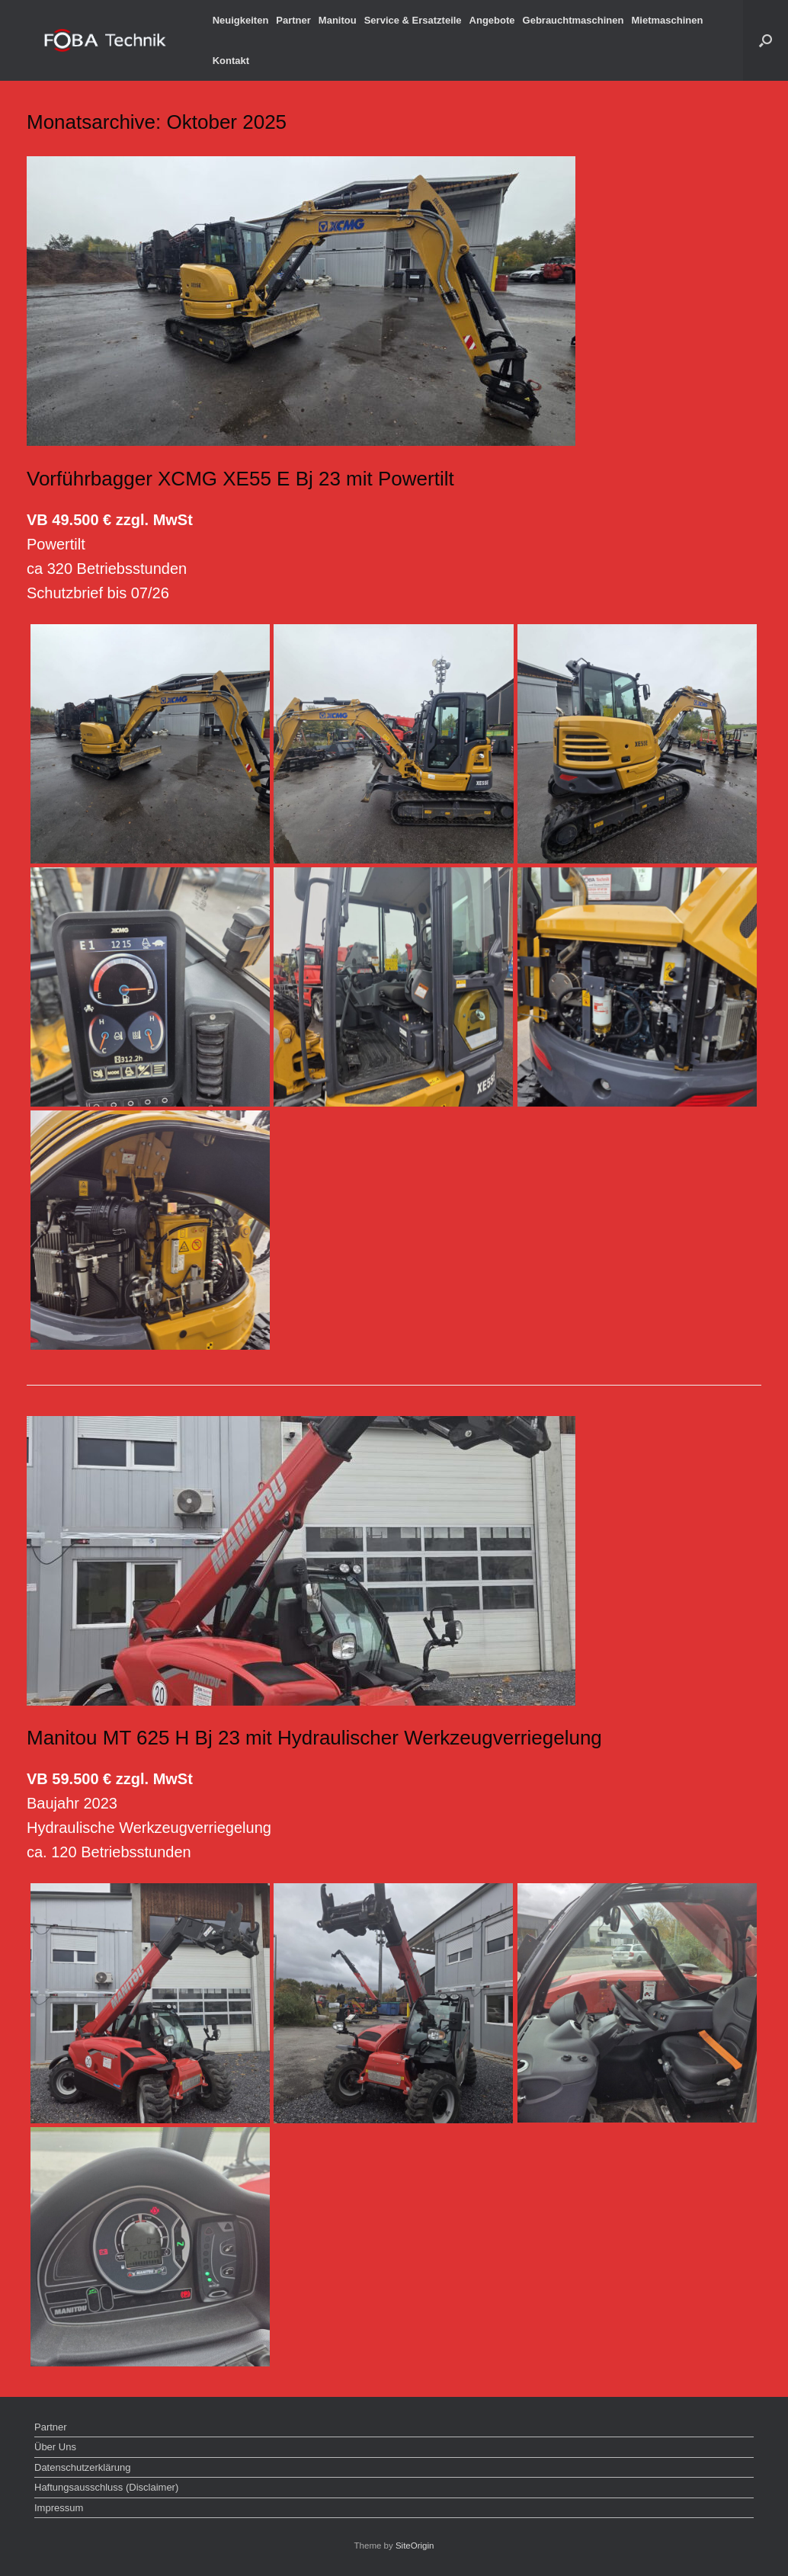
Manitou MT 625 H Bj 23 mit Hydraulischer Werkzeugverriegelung (314, 1737)
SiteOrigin (415, 2545)
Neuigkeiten (241, 20)
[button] (765, 40)
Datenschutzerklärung (82, 2467)
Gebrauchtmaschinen (573, 20)
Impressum (58, 2508)
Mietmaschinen (667, 20)
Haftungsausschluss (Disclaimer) (106, 2487)
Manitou (338, 20)
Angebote (492, 20)
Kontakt (231, 60)
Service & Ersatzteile (413, 20)
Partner (293, 20)
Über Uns (55, 2447)
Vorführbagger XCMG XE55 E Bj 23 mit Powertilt (240, 478)
